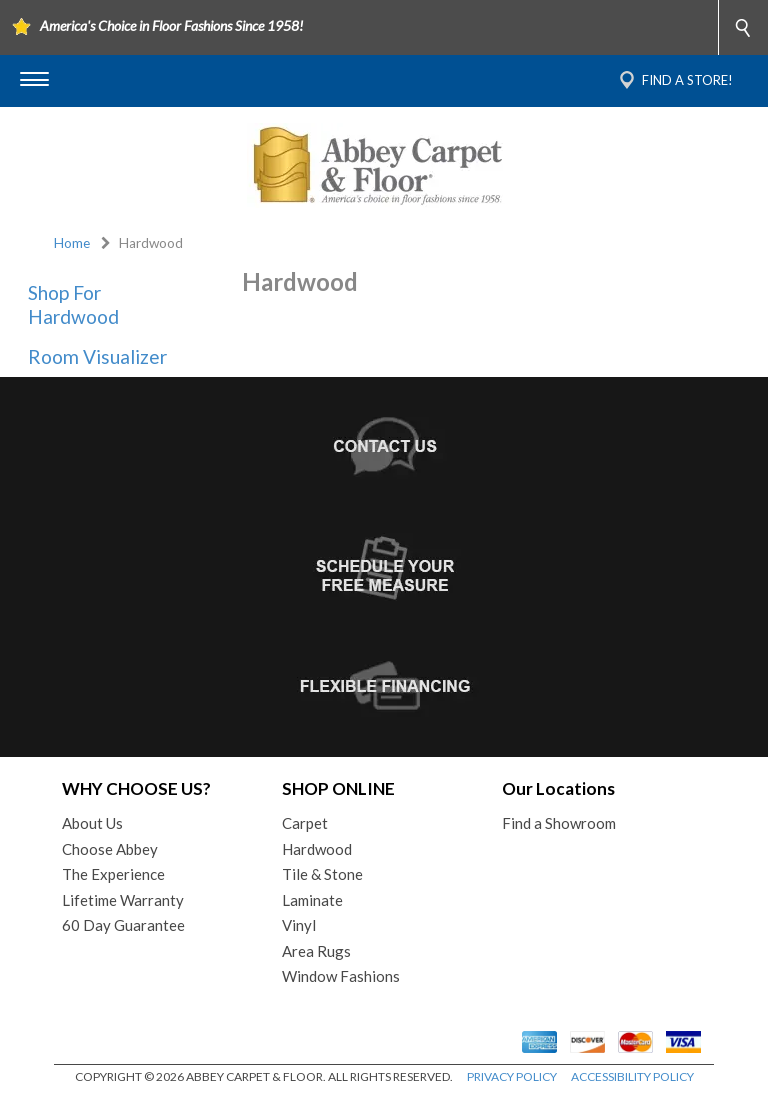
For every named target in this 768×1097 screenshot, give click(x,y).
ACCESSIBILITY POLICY (632, 1076)
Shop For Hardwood (73, 304)
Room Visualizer (97, 356)
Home (72, 243)
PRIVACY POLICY (512, 1076)
